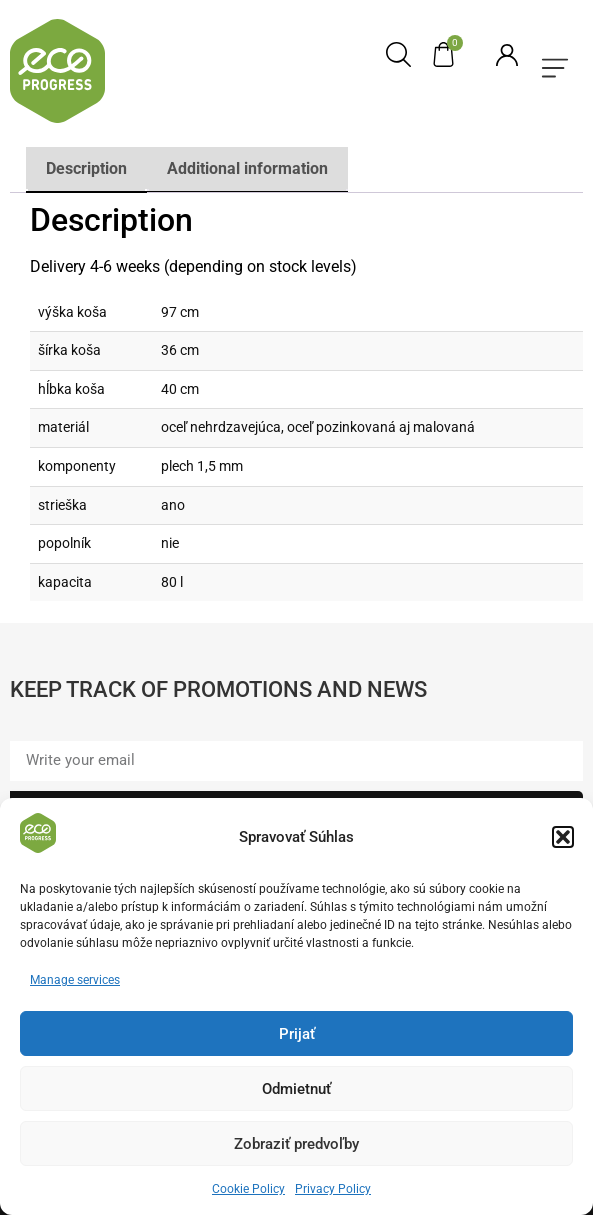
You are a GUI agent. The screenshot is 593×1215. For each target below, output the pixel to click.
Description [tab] (86, 168)
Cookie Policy (248, 1194)
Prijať (297, 1038)
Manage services (75, 985)
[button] (563, 841)
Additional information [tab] (247, 168)
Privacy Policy (333, 1194)
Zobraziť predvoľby (296, 1148)
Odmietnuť (296, 1093)
